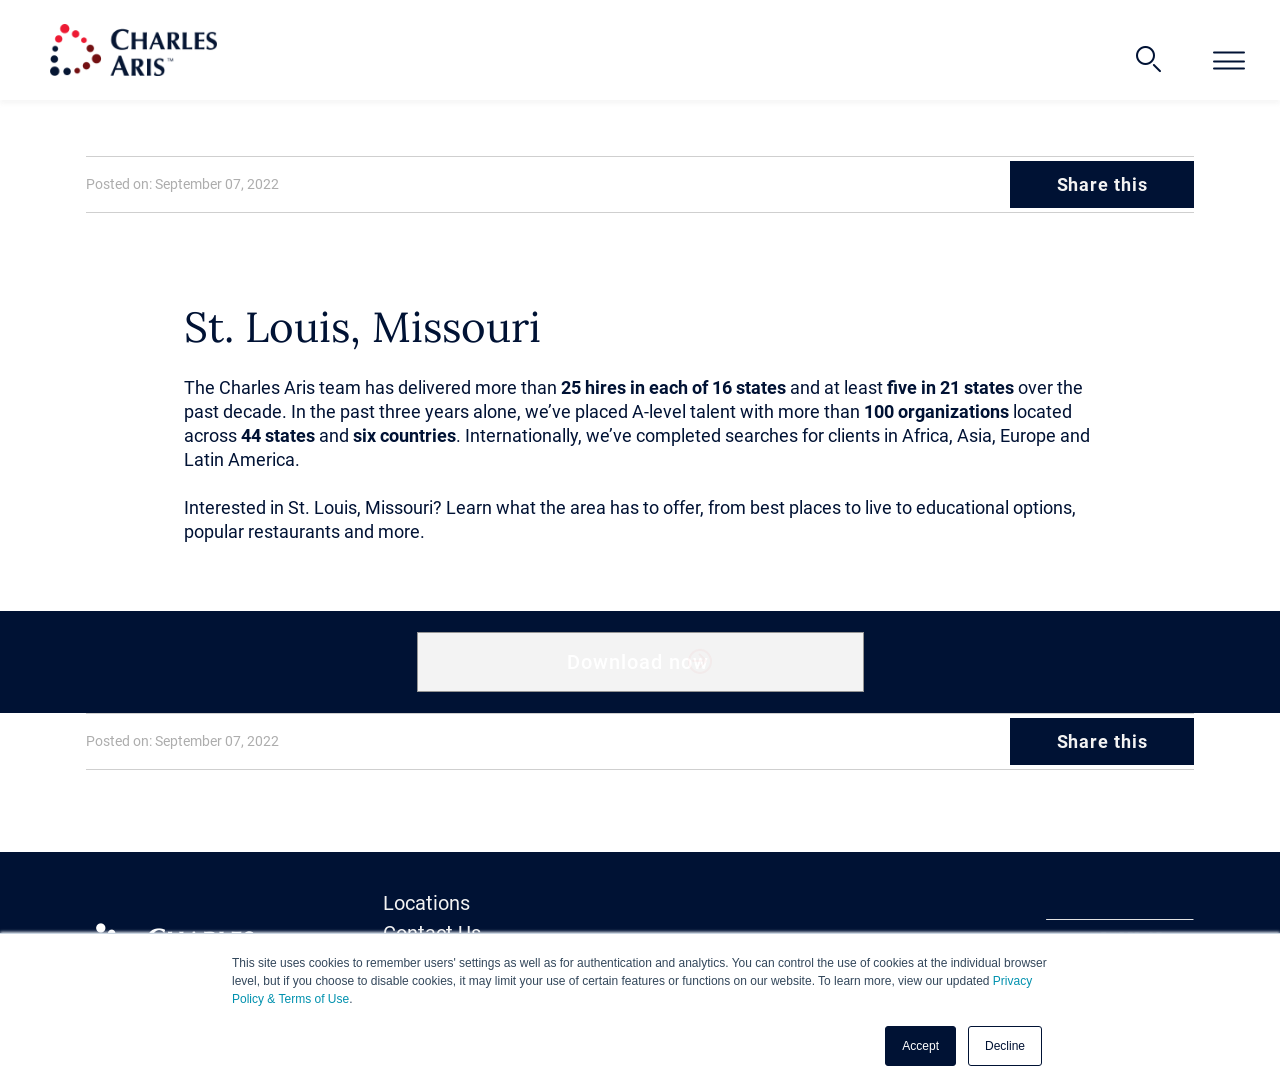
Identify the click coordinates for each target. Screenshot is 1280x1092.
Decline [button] (1005, 1046)
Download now (639, 662)
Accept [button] (920, 1046)
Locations (426, 903)
